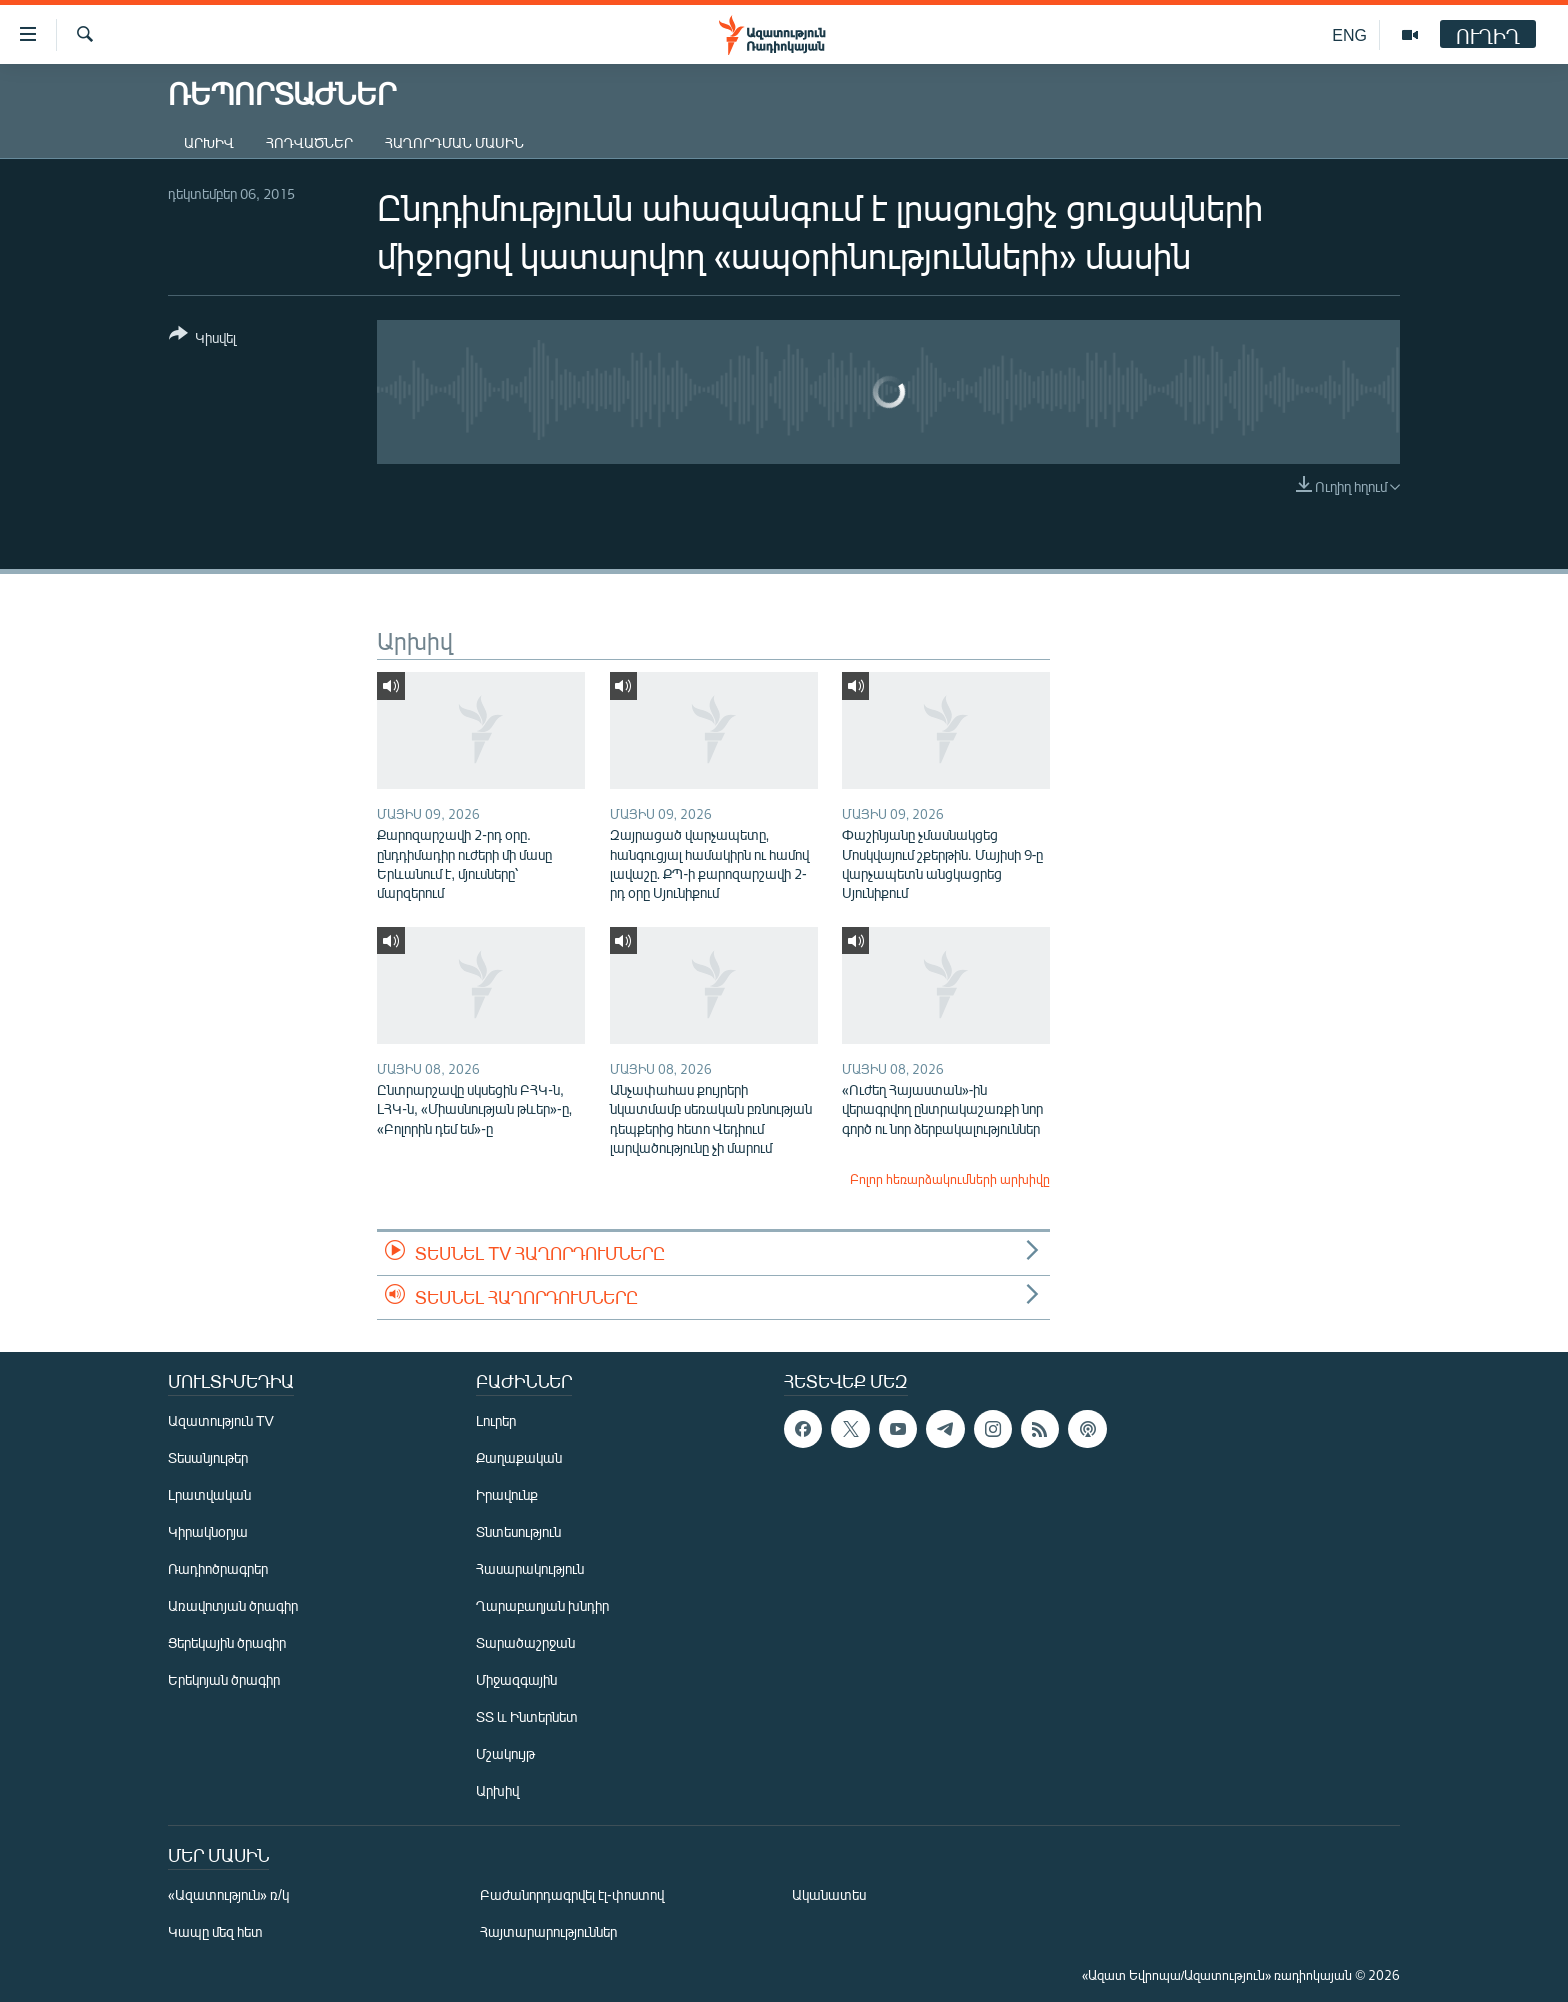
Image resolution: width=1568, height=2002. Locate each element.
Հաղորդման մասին (454, 142)
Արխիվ (209, 142)
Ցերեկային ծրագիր (227, 1642)
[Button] (202, 339)
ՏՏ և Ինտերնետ (527, 1716)
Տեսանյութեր (208, 1457)
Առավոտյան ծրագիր (233, 1605)
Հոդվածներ (309, 142)
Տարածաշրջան (525, 1642)
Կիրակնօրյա (208, 1531)
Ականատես (829, 1894)
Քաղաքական (519, 1457)
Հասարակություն (530, 1568)
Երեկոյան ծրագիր (224, 1679)
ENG (1349, 34)
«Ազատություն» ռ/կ (228, 1894)
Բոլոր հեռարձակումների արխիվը (950, 1179)
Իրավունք (507, 1494)
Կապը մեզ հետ (215, 1931)
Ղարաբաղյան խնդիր (542, 1605)
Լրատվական (209, 1494)
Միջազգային (516, 1679)
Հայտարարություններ (548, 1931)
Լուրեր (496, 1420)
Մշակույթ (505, 1753)
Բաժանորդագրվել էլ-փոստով (572, 1894)
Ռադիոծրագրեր (218, 1568)
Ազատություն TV (221, 1420)
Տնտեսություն (518, 1531)
